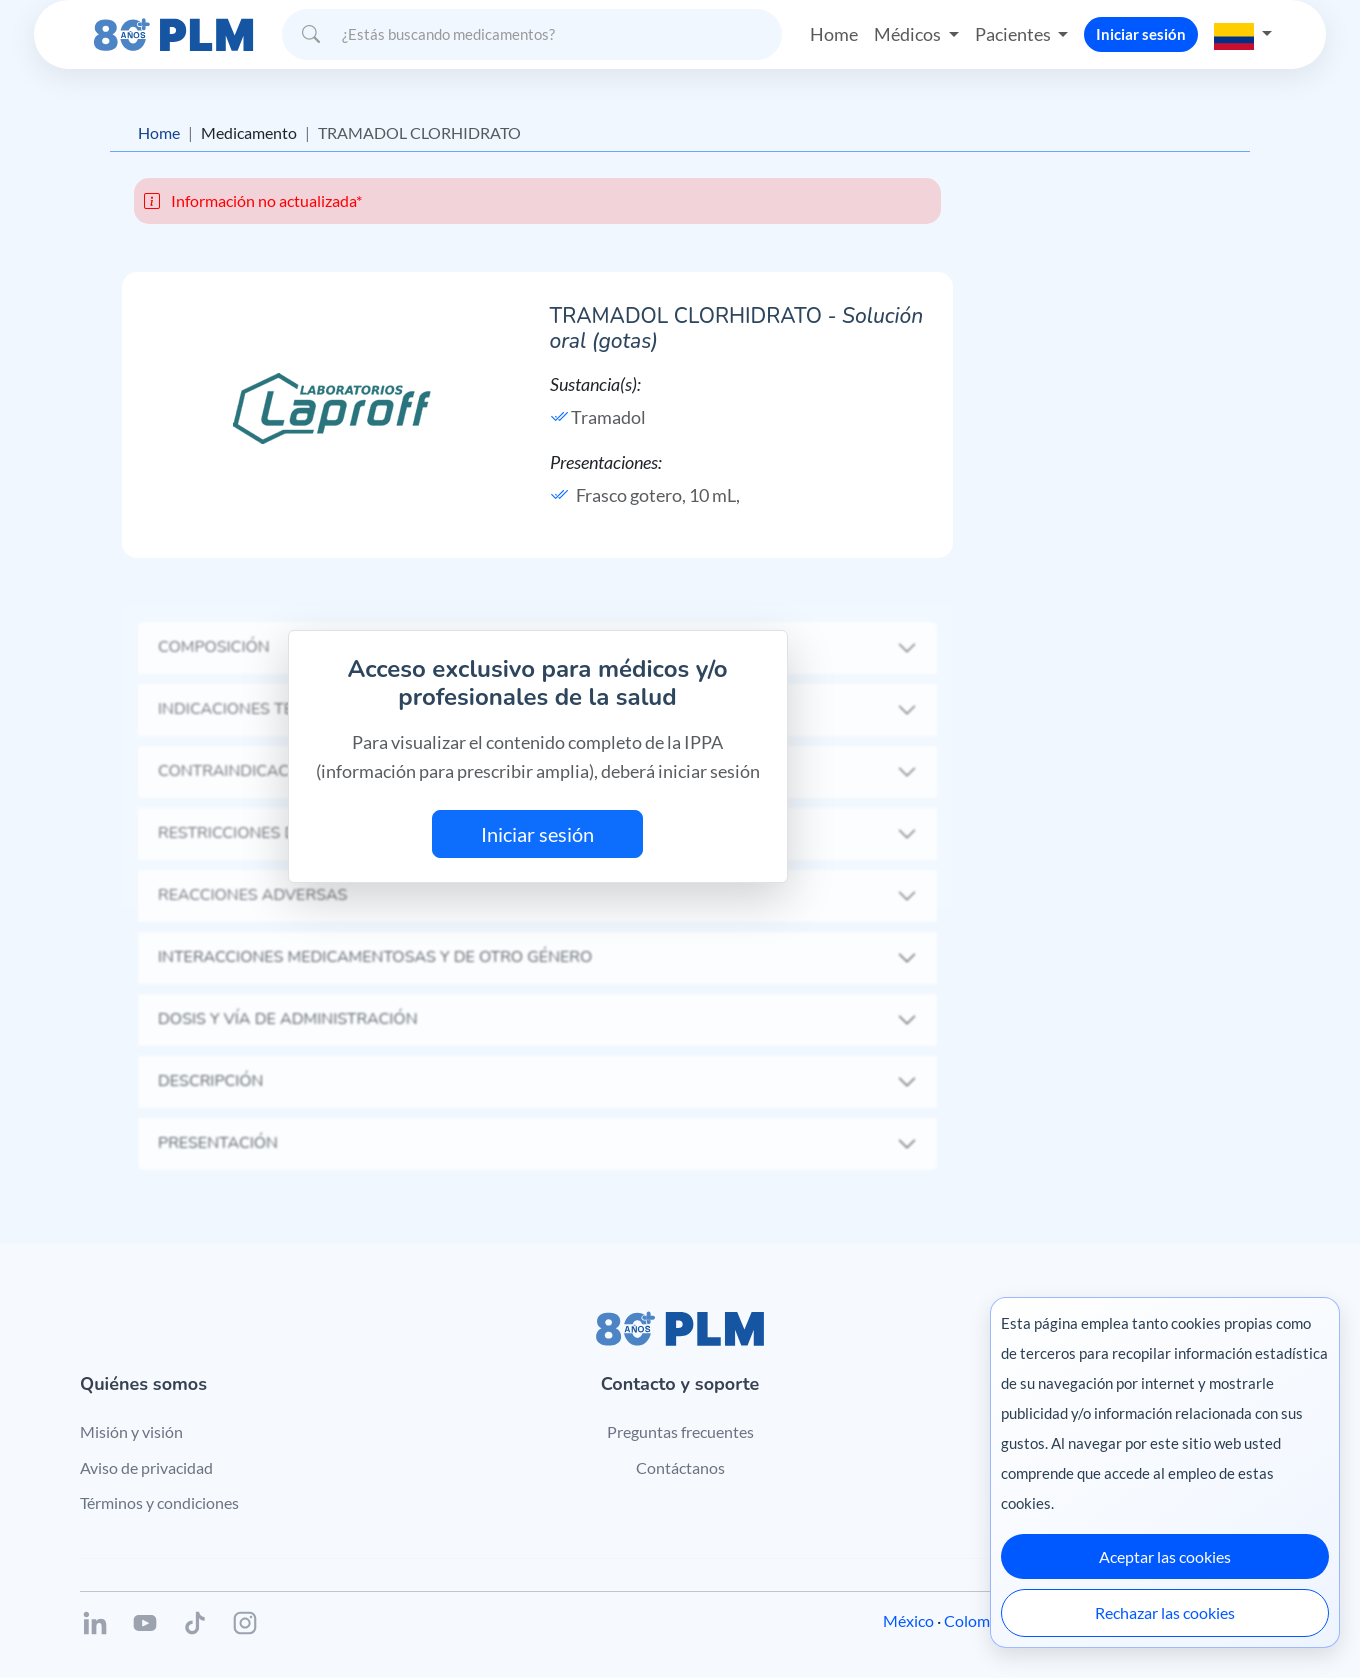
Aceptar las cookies (1165, 1556)
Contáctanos (680, 1467)
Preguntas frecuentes (680, 1431)
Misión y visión (131, 1431)
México (908, 1620)
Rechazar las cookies (1165, 1612)
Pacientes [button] (1014, 34)
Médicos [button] (909, 34)
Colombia (977, 1620)
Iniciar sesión (1141, 34)
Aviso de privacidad (146, 1467)
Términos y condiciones (159, 1502)
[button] (1243, 34)
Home (834, 34)
